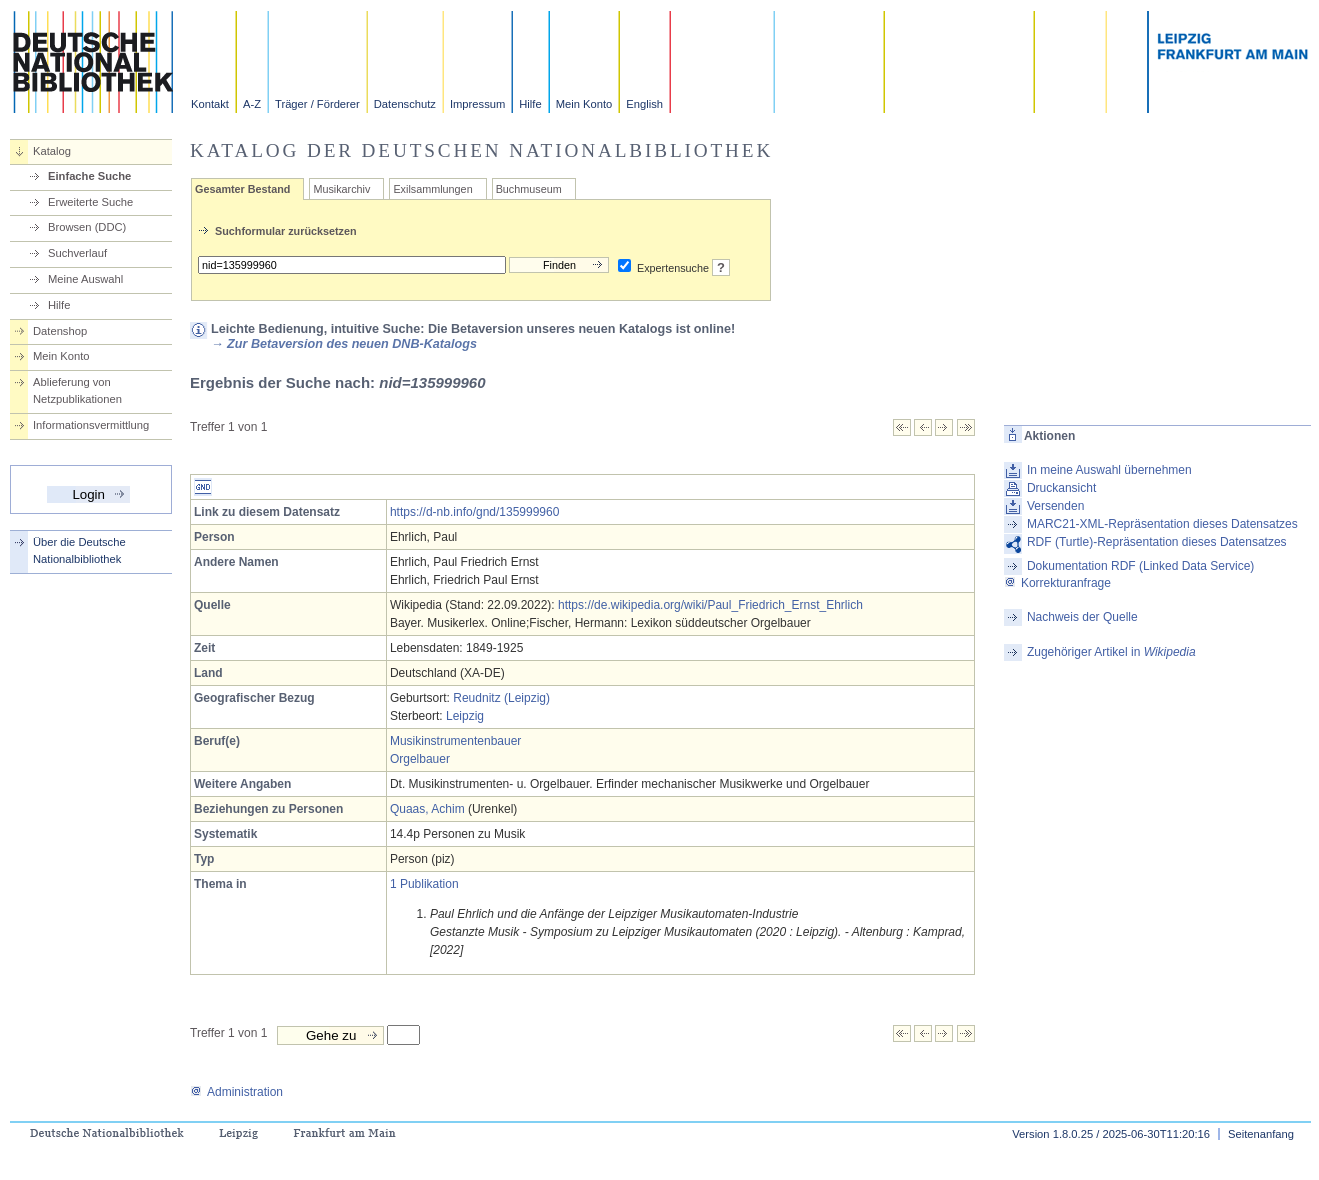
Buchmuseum (529, 189)
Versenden (1055, 506)
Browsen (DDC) (87, 227)
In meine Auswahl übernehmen (1109, 470)
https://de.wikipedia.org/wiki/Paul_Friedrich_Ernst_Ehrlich (710, 605)
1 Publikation (424, 884)
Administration (236, 1092)
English (644, 104)
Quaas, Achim (427, 809)
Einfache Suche (89, 176)
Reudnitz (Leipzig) (501, 698)
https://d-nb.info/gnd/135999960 (474, 512)
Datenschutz (405, 104)
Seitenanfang (1261, 1134)
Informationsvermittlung (91, 425)
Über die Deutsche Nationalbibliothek (79, 550)
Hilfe (530, 104)
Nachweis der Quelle (1082, 617)
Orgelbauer (420, 759)
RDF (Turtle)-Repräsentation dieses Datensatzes (1157, 542)
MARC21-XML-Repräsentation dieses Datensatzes (1162, 524)
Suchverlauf (77, 253)
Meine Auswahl (85, 279)
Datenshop (60, 331)
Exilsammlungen (432, 189)
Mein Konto (584, 104)
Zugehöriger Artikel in (1111, 652)
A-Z (252, 104)
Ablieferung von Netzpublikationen (77, 390)
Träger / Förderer (317, 104)
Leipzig (465, 716)
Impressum (477, 104)
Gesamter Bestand (242, 189)
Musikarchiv (341, 189)
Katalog (52, 151)
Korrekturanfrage (1057, 583)
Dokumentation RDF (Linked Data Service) (1140, 566)
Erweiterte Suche (90, 202)
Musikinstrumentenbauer (455, 741)
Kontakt (210, 104)
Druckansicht (1061, 488)
